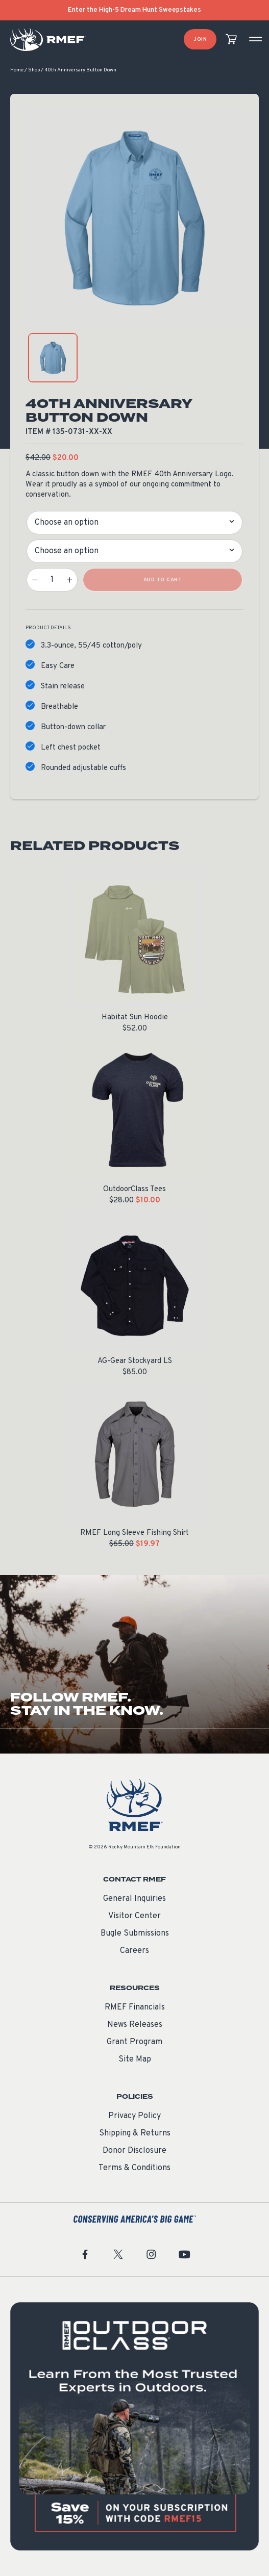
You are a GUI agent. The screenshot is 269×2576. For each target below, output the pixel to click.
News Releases (134, 2025)
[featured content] (134, 2426)
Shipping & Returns (134, 2133)
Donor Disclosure (134, 2151)
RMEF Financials (135, 2007)
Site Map (134, 2059)
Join (200, 39)
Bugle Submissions (135, 1933)
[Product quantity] (52, 580)
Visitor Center (134, 1916)
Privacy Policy (134, 2116)
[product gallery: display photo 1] (53, 357)
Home (16, 70)
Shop (34, 70)
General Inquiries (134, 1899)
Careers (134, 1951)
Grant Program (134, 2042)
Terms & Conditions (134, 2168)
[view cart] (231, 39)
